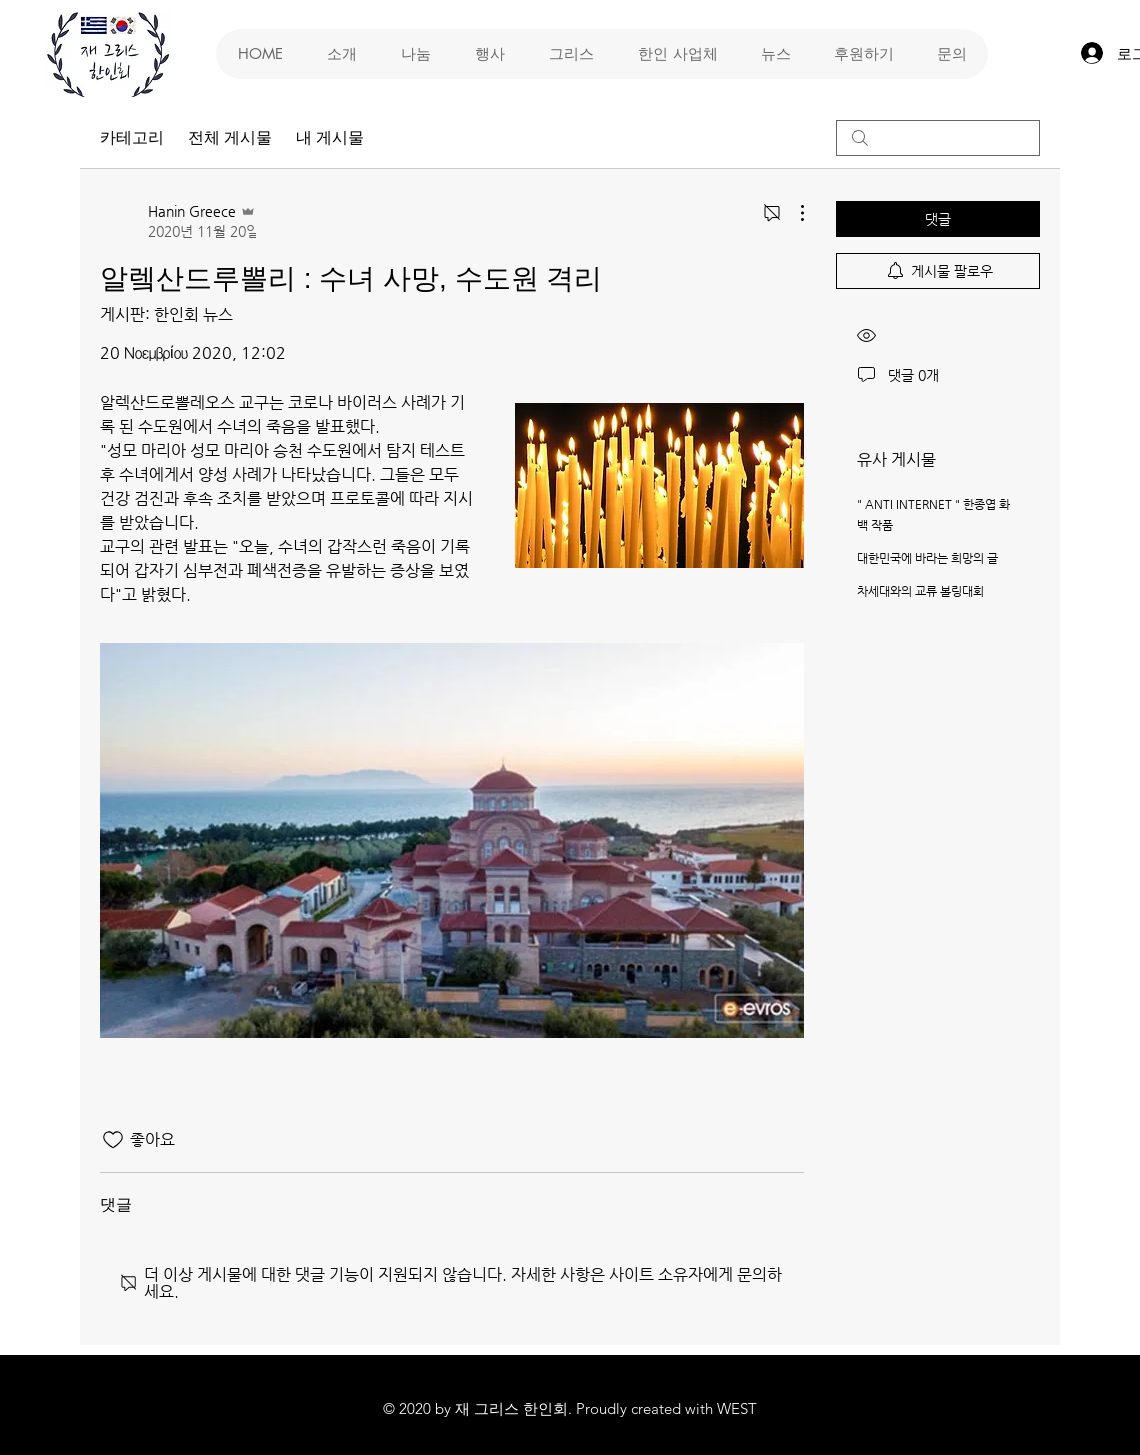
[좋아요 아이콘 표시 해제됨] (113, 1140)
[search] (938, 138)
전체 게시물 (230, 137)
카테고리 (132, 137)
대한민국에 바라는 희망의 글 (927, 558)
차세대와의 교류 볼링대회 (920, 591)
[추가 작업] (792, 213)
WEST (737, 1408)
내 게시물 (330, 137)
